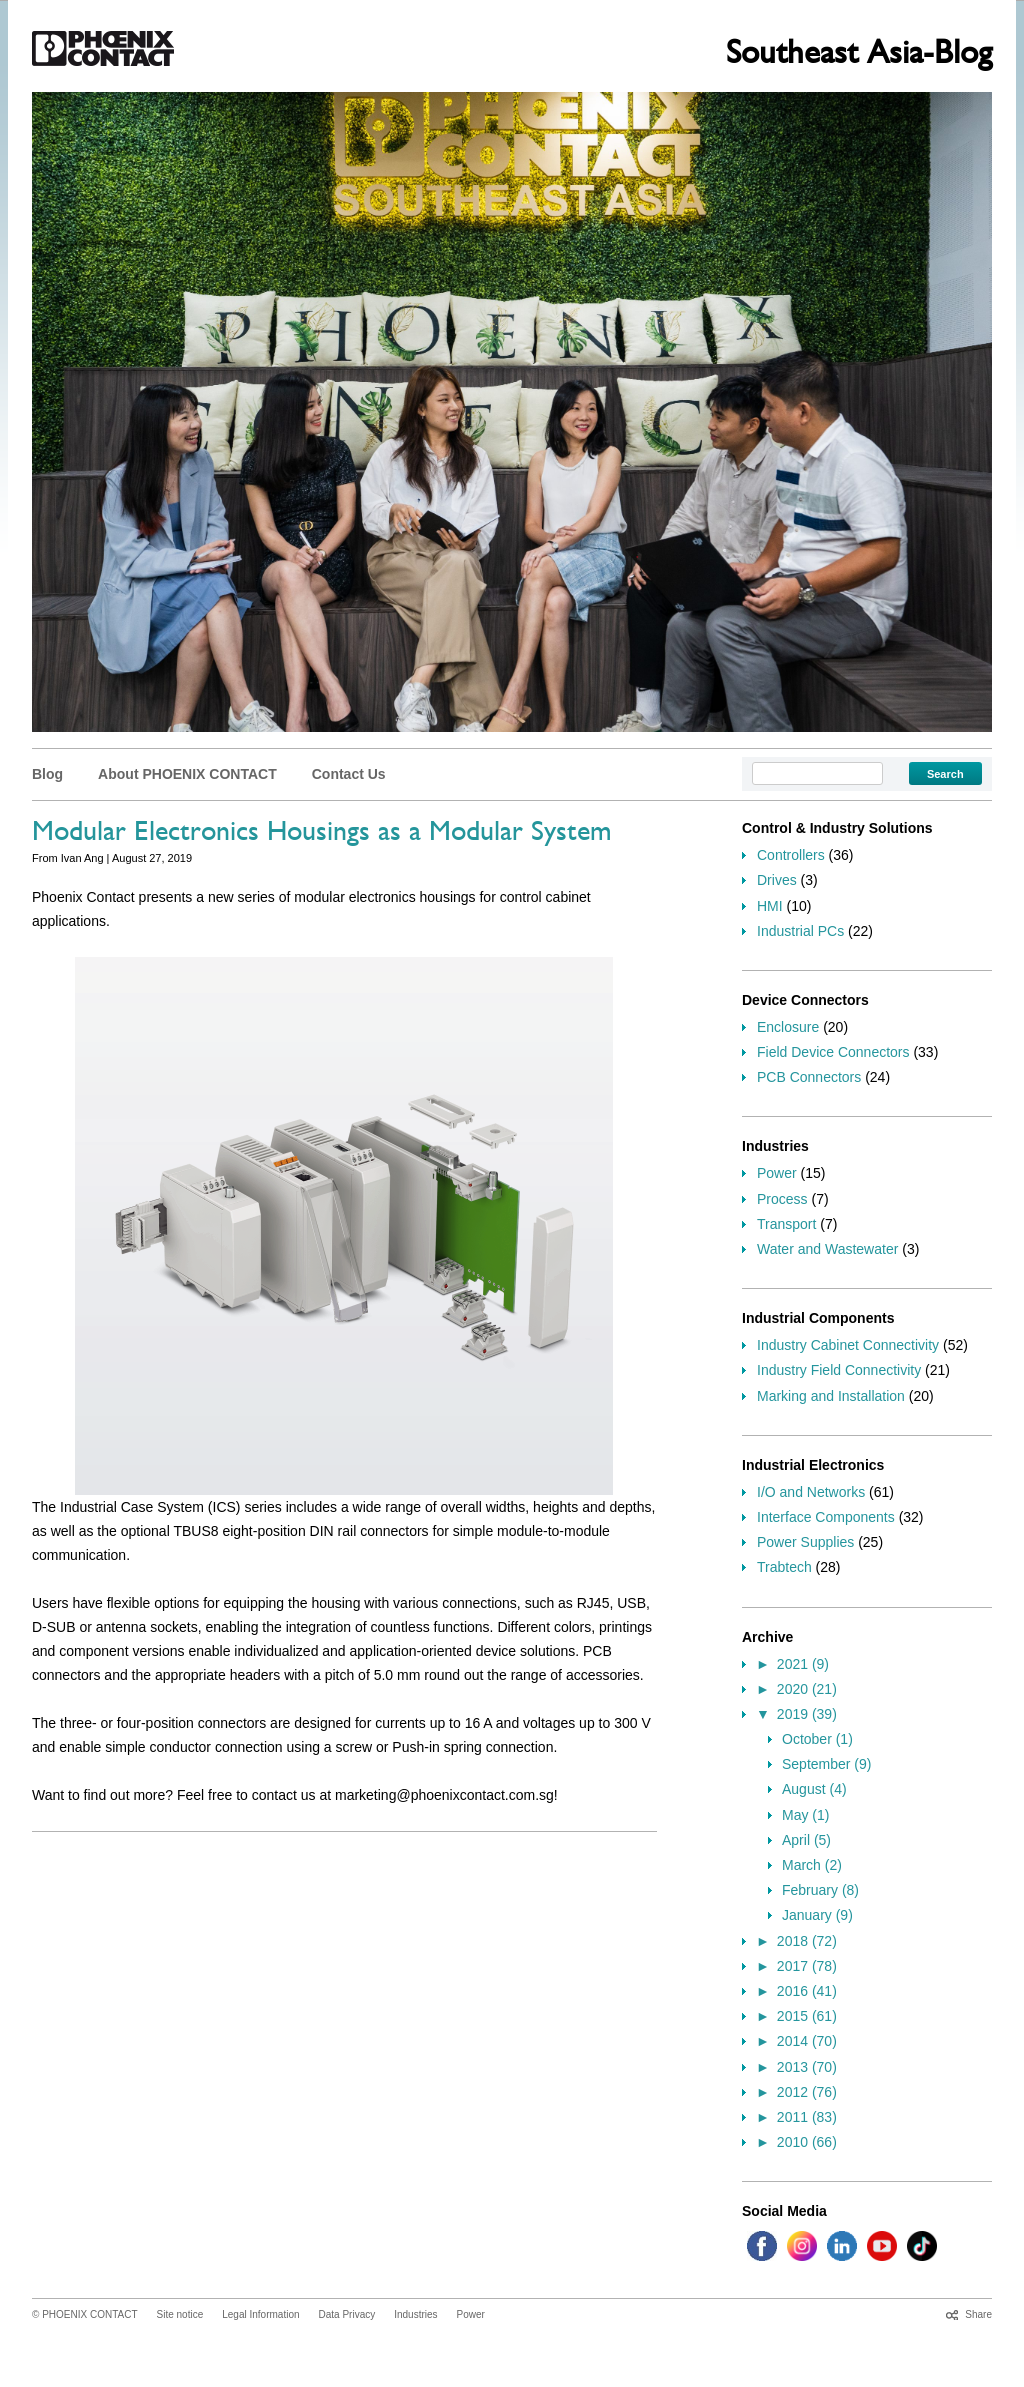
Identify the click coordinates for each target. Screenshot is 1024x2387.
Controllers (791, 855)
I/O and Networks (811, 1492)
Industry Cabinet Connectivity (848, 1345)
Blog (47, 774)
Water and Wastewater (827, 1249)
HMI (770, 906)
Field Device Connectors (833, 1052)
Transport (786, 1224)
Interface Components (826, 1517)
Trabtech (784, 1567)
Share (978, 2314)
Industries (415, 2314)
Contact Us (349, 774)
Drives (777, 880)
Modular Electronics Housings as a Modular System (322, 835)
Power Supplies (805, 1542)
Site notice (180, 2314)
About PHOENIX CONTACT (187, 774)
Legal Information (260, 2314)
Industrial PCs (800, 931)
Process (782, 1199)
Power (777, 1173)
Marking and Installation (831, 1396)
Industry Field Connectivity (839, 1370)
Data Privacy (347, 2314)
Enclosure (788, 1027)
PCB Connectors (809, 1077)
